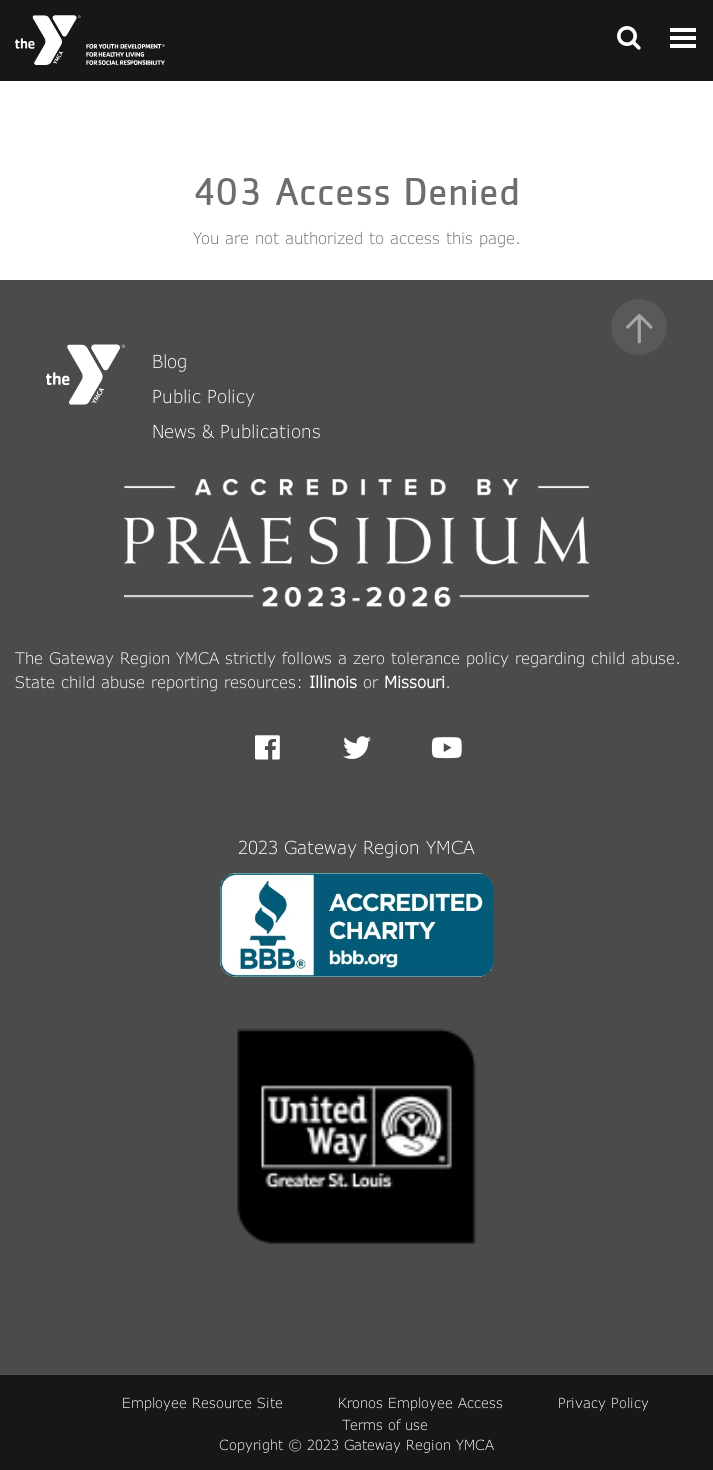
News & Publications (236, 431)
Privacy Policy (603, 1402)
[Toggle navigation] (623, 40)
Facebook (281, 748)
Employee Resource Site (202, 1402)
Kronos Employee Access (420, 1402)
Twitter (357, 748)
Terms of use (385, 1424)
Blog (169, 361)
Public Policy (203, 396)
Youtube (445, 748)
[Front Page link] (90, 40)
